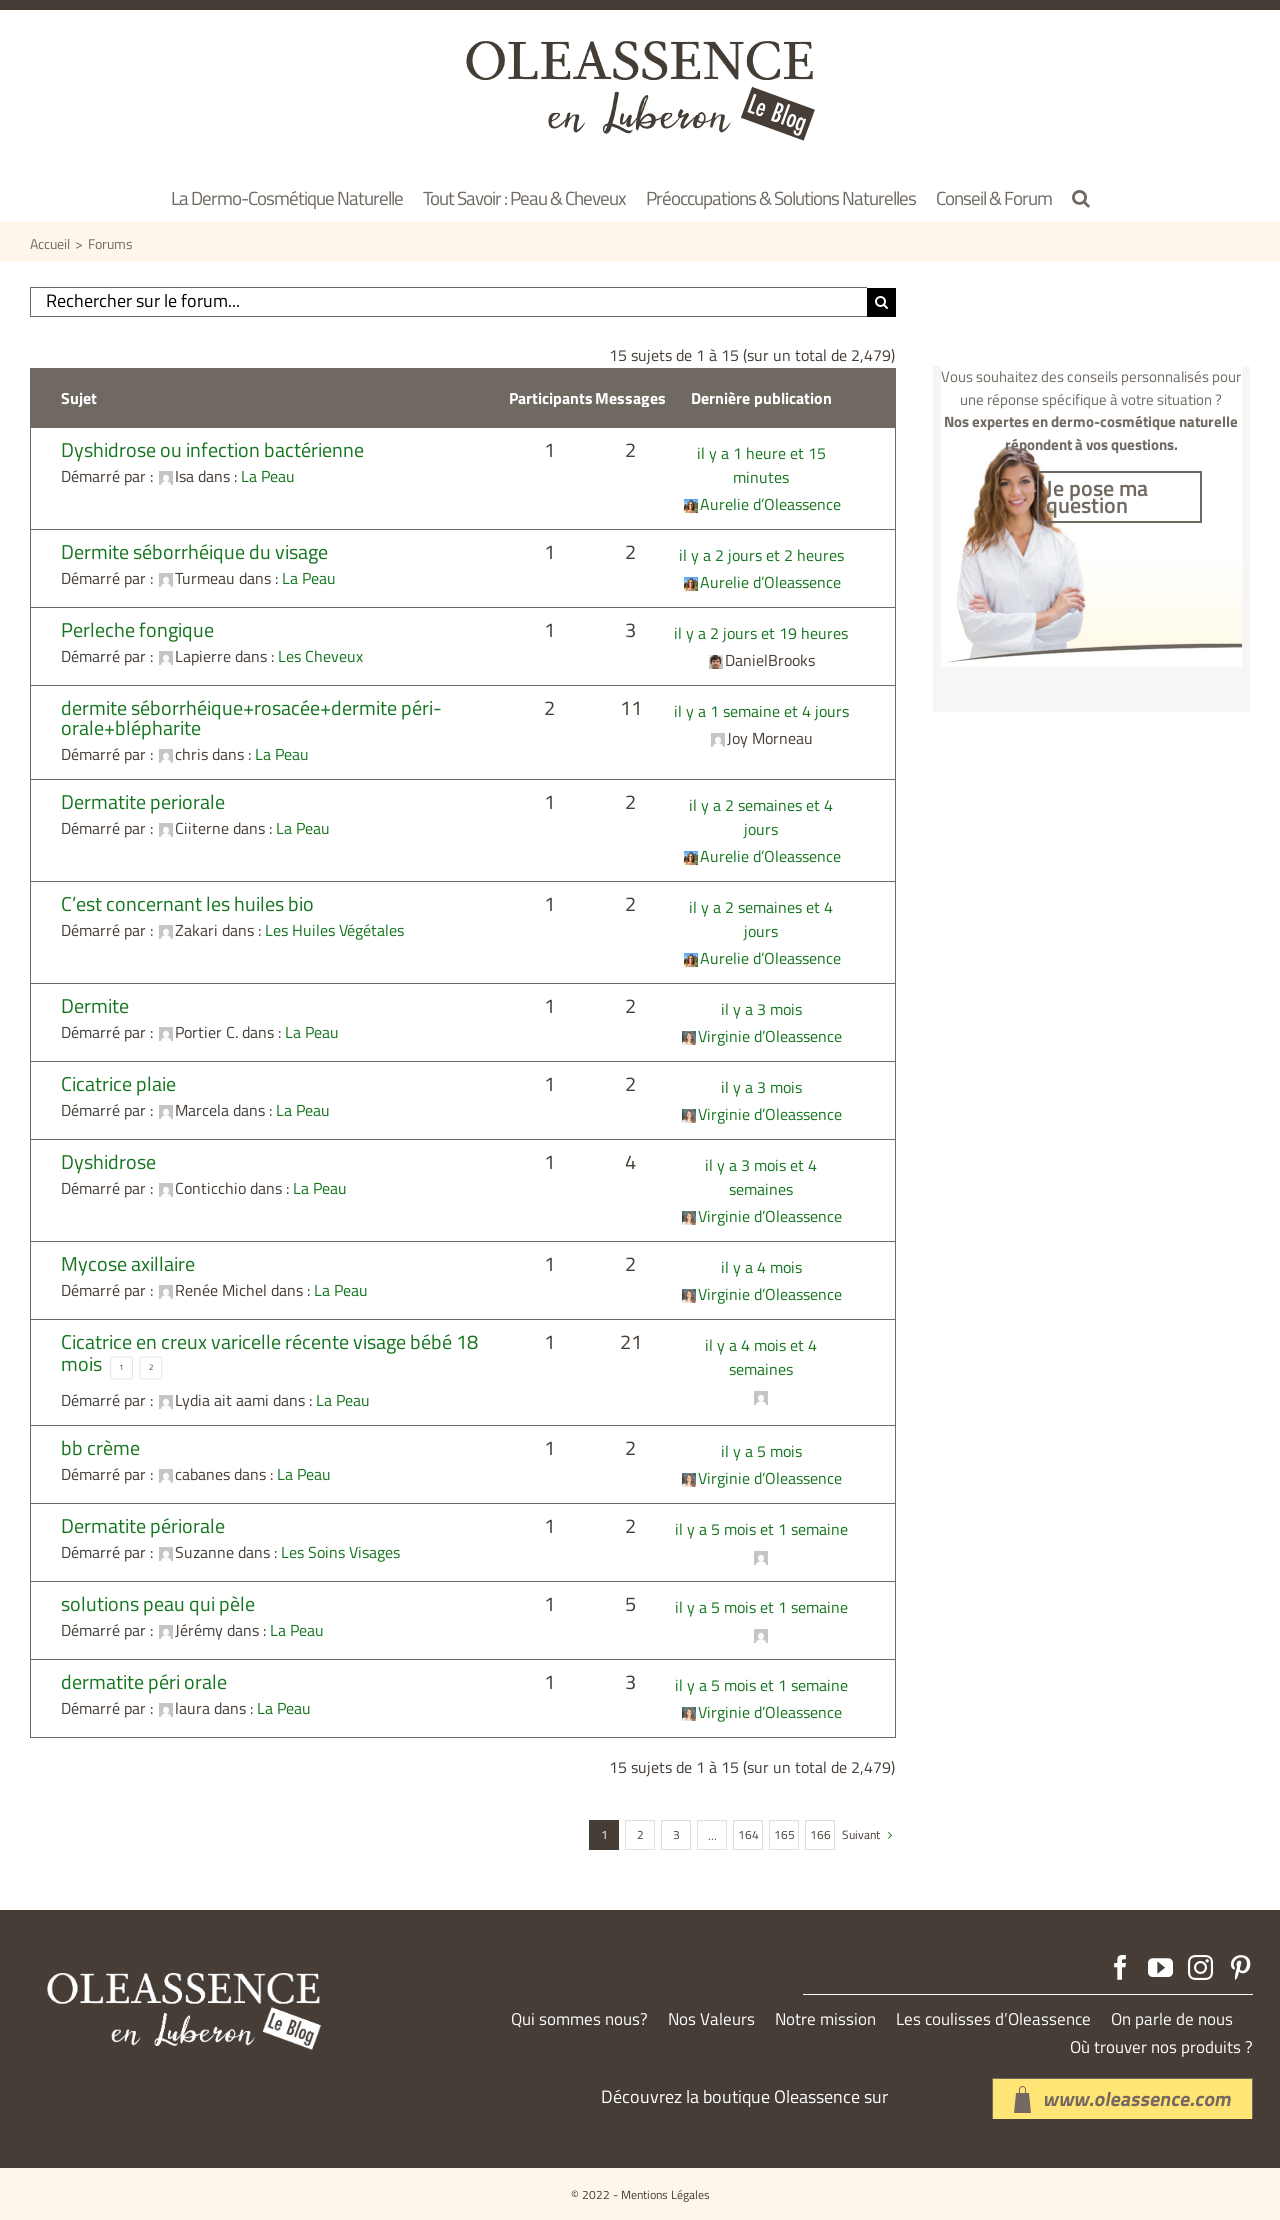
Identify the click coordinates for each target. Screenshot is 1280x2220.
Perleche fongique (137, 629)
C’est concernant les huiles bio (187, 903)
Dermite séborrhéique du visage (194, 551)
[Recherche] (881, 302)
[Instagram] (1200, 1967)
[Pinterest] (1240, 1967)
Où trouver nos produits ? (1161, 2047)
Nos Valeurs (711, 2019)
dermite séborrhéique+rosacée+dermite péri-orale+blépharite (251, 717)
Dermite (95, 1005)
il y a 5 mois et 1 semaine (761, 1529)
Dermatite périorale (143, 1525)
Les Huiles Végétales (334, 930)
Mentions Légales (665, 2194)
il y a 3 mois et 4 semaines (761, 1177)
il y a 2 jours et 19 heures (761, 633)
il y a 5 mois (761, 1451)
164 (748, 1834)
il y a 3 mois (761, 1009)
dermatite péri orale (144, 1681)
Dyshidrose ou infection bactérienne (212, 449)
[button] (1081, 197)
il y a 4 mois (761, 1267)
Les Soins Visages (340, 1552)
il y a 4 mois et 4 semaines (761, 1357)
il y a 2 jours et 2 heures (761, 555)
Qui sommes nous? (579, 2019)
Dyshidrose (108, 1161)
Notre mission (825, 2019)
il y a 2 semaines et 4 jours (761, 817)
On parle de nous (1172, 2019)
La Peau (268, 476)
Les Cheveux (320, 656)
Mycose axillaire (128, 1263)
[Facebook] (1120, 1967)
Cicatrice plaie (118, 1083)
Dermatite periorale (143, 801)
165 (784, 1834)
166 (820, 1834)
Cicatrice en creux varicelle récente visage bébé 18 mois (269, 1352)
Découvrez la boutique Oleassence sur (744, 2096)
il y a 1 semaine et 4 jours (761, 711)
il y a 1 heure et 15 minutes (761, 465)
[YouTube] (1160, 1967)
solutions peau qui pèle (158, 1603)
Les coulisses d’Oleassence (993, 2019)
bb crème (100, 1447)
